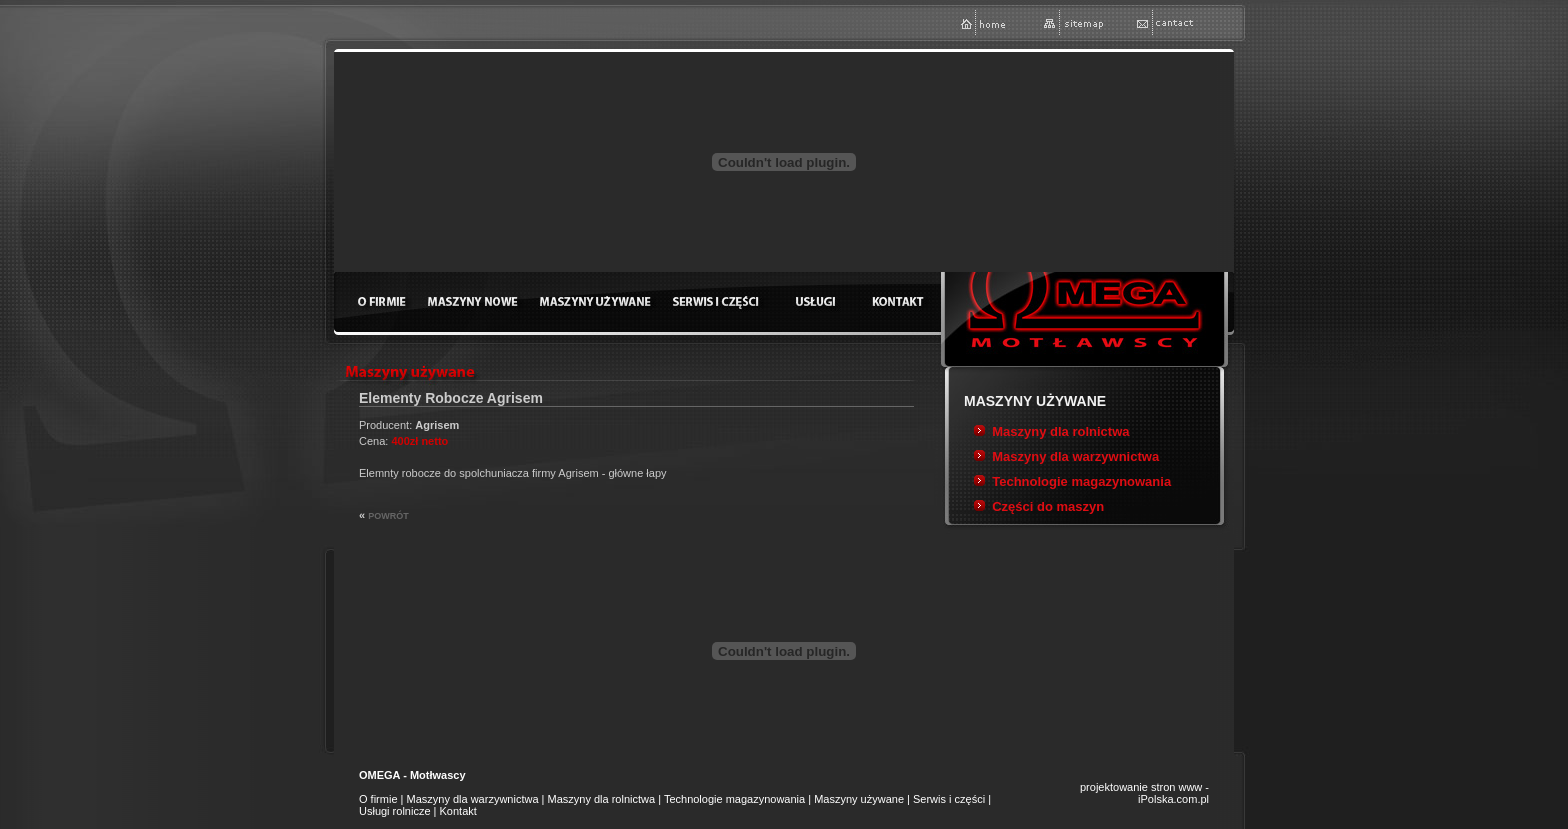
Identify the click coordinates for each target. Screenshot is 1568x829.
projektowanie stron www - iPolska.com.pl (1144, 793)
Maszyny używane (859, 799)
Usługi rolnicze (395, 811)
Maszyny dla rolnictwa (1060, 431)
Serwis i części (949, 799)
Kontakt (458, 811)
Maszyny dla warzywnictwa (1075, 456)
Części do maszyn (1048, 506)
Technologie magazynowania (1081, 481)
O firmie (378, 799)
